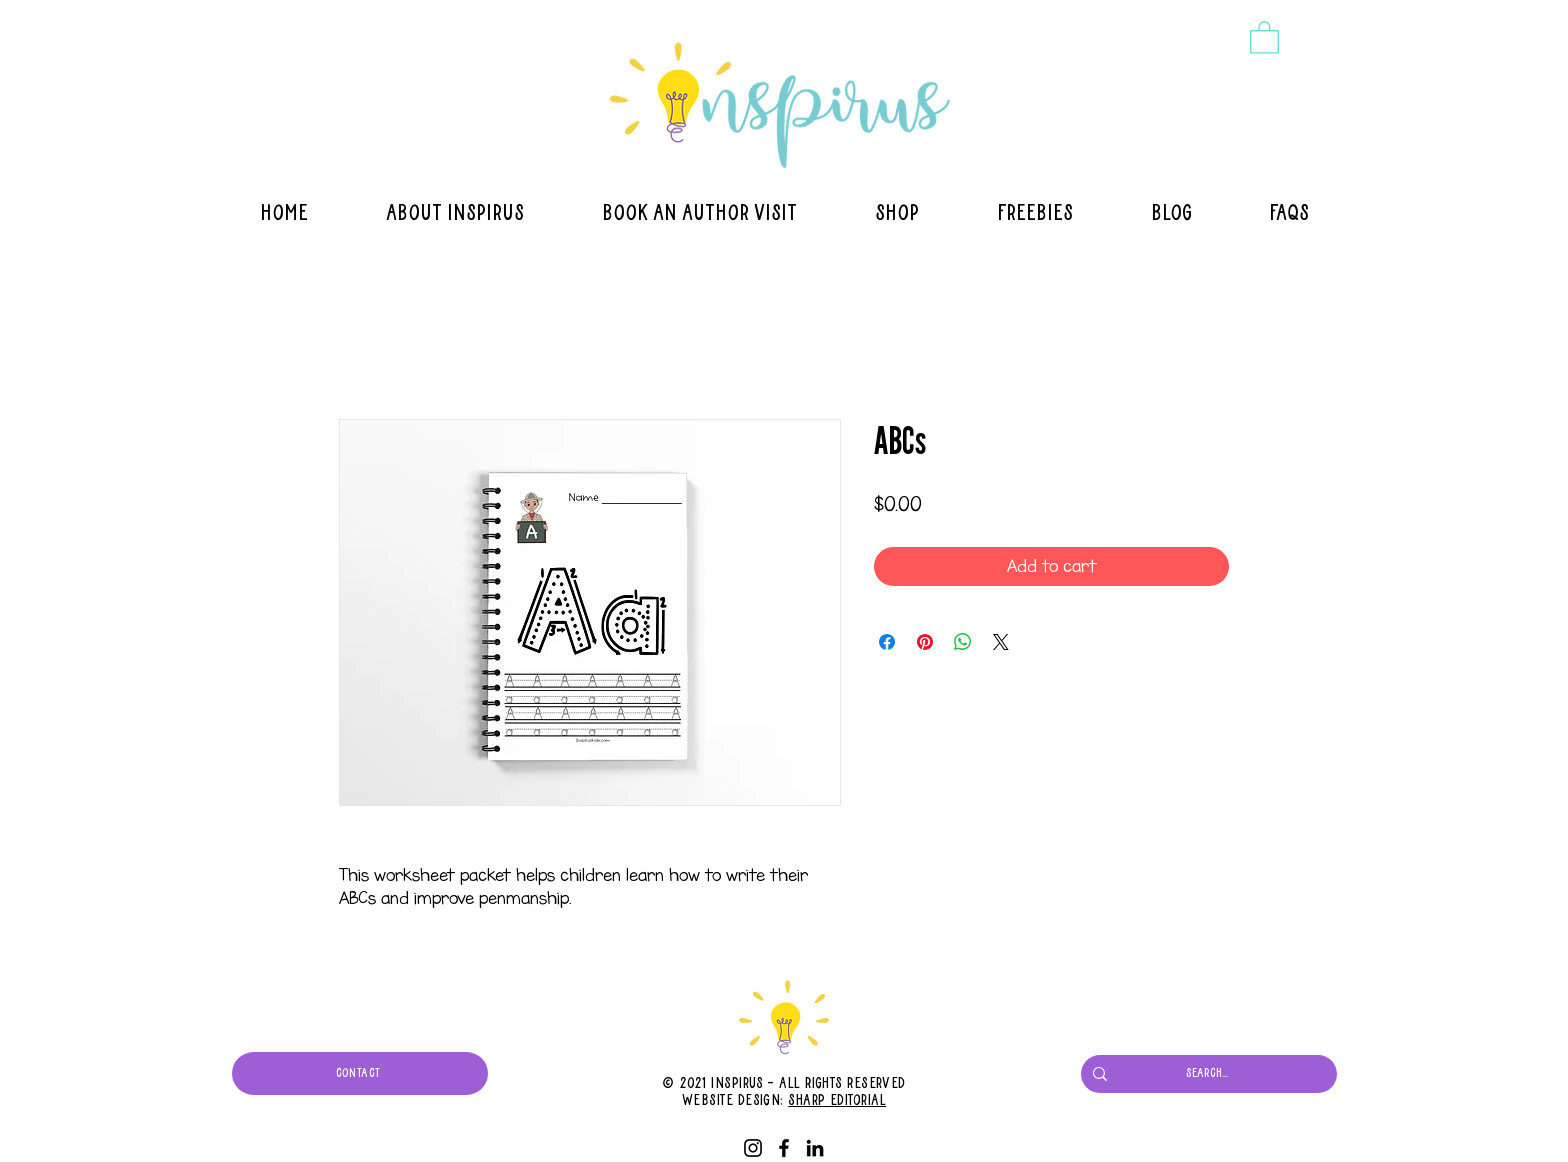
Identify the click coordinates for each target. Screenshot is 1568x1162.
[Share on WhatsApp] (963, 642)
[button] (1264, 36)
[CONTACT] (360, 1073)
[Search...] (1207, 1074)
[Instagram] (753, 1148)
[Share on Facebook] (887, 642)
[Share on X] (1001, 642)
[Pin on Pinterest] (925, 642)
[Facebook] (784, 1148)
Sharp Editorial (837, 1101)
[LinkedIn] (815, 1148)
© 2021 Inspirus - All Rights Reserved (784, 1084)
